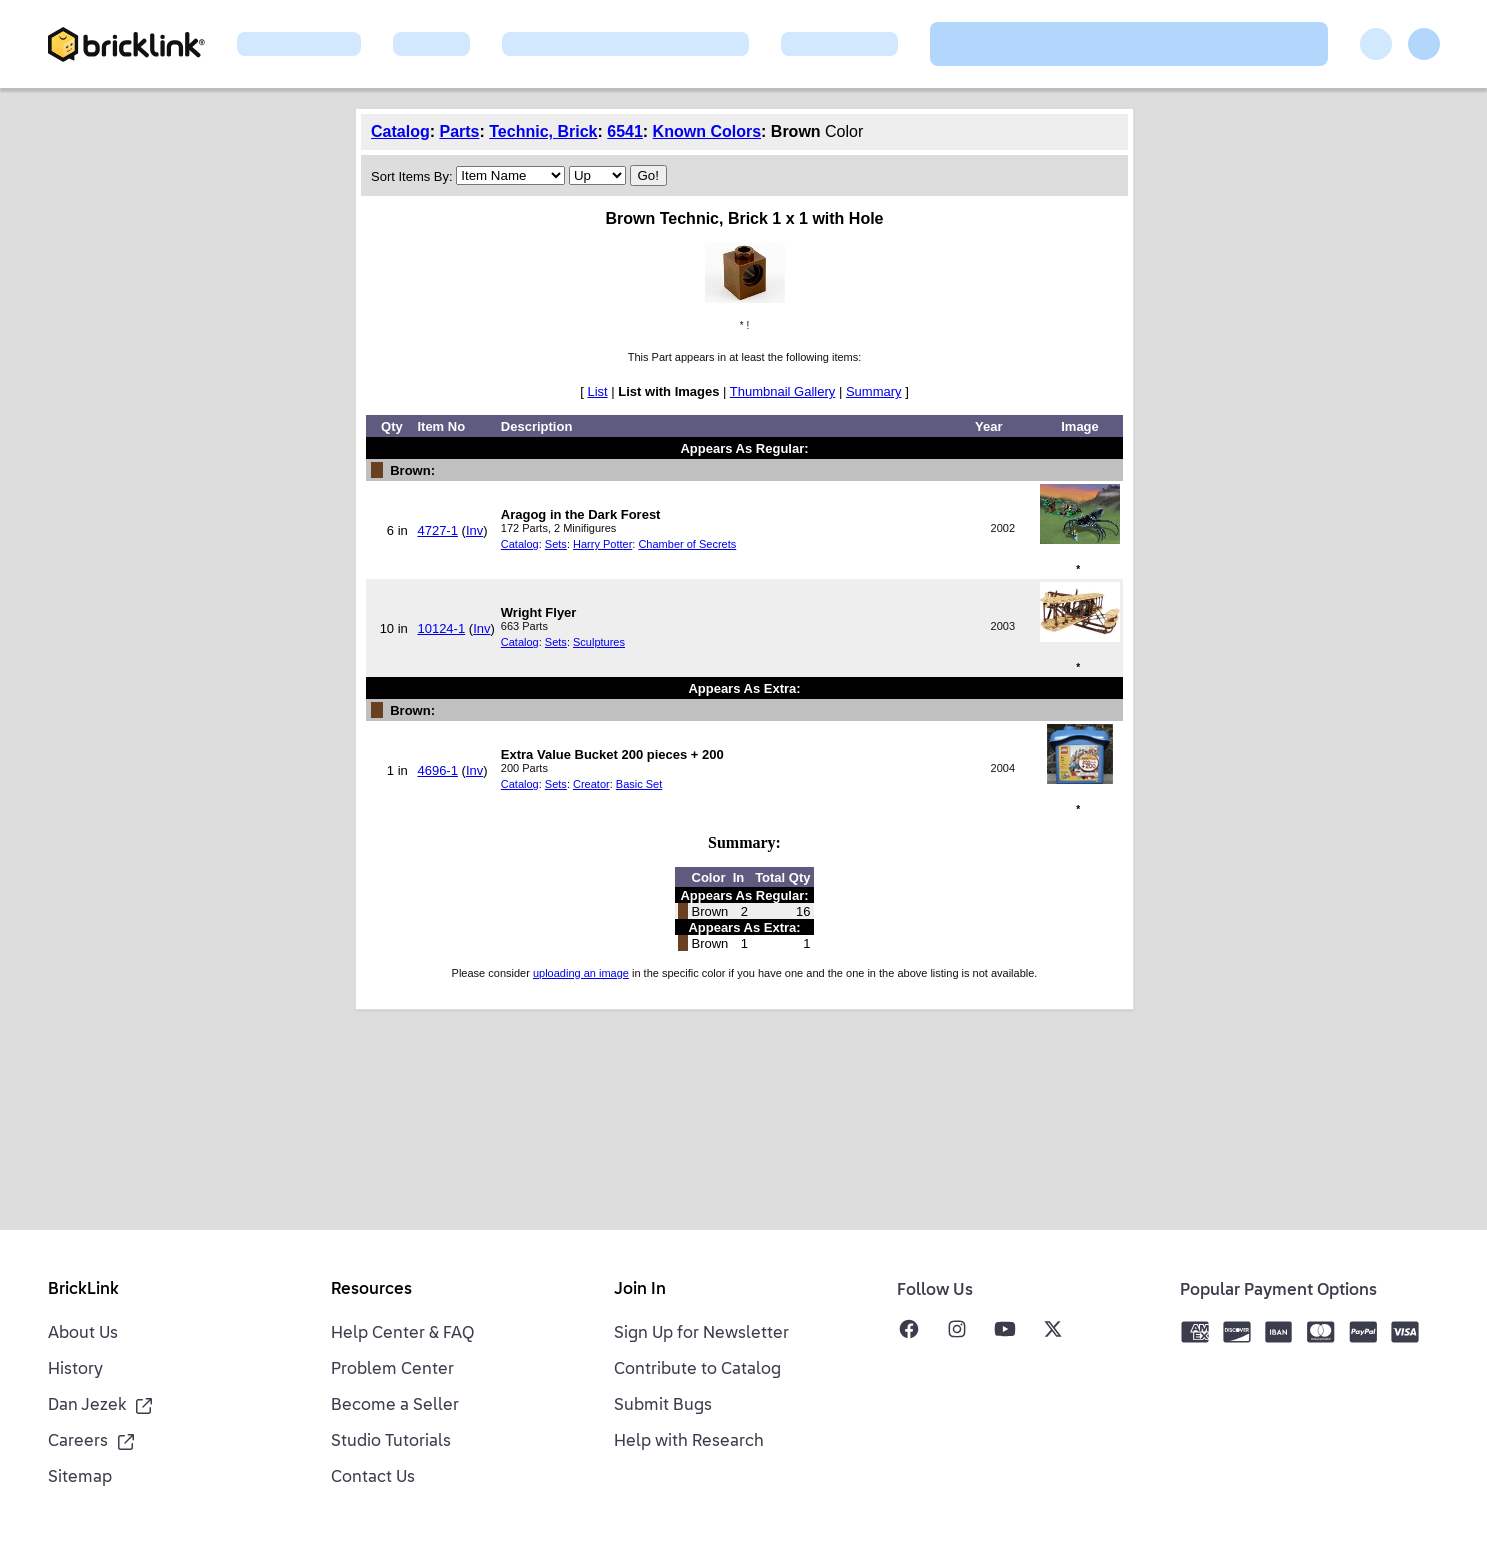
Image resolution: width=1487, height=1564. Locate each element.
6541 (625, 131)
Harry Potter (602, 544)
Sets (556, 544)
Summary (874, 391)
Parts (459, 131)
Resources (371, 1290)
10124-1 (441, 628)
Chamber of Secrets (687, 544)
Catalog (400, 131)
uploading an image (581, 973)
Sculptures (599, 642)
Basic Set (639, 784)
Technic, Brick (543, 131)
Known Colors (707, 131)
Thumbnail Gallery (783, 391)
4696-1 (437, 770)
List (597, 391)
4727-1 (437, 530)
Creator (591, 784)
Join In (640, 1290)
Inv (474, 530)
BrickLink (83, 1290)
